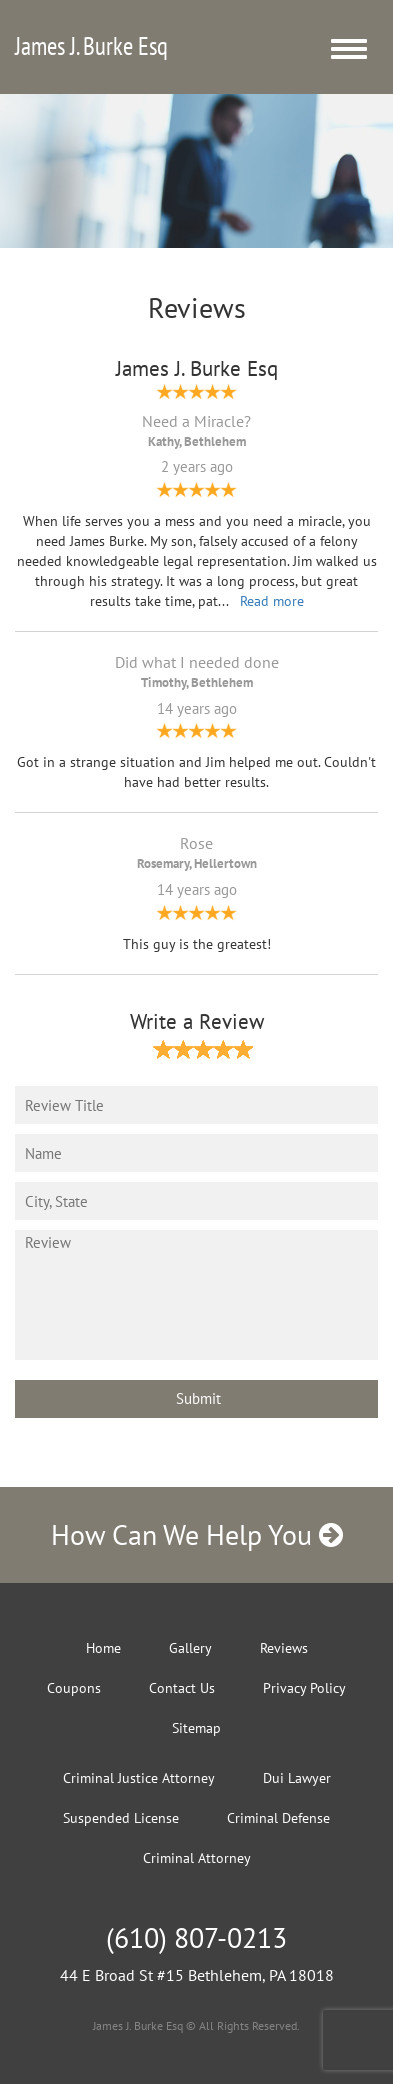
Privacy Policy (304, 1688)
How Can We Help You (197, 1534)
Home (103, 1648)
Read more (272, 601)
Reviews (284, 1648)
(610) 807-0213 (196, 1937)
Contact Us (182, 1688)
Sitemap (196, 1728)
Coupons (74, 1688)
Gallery (190, 1648)
